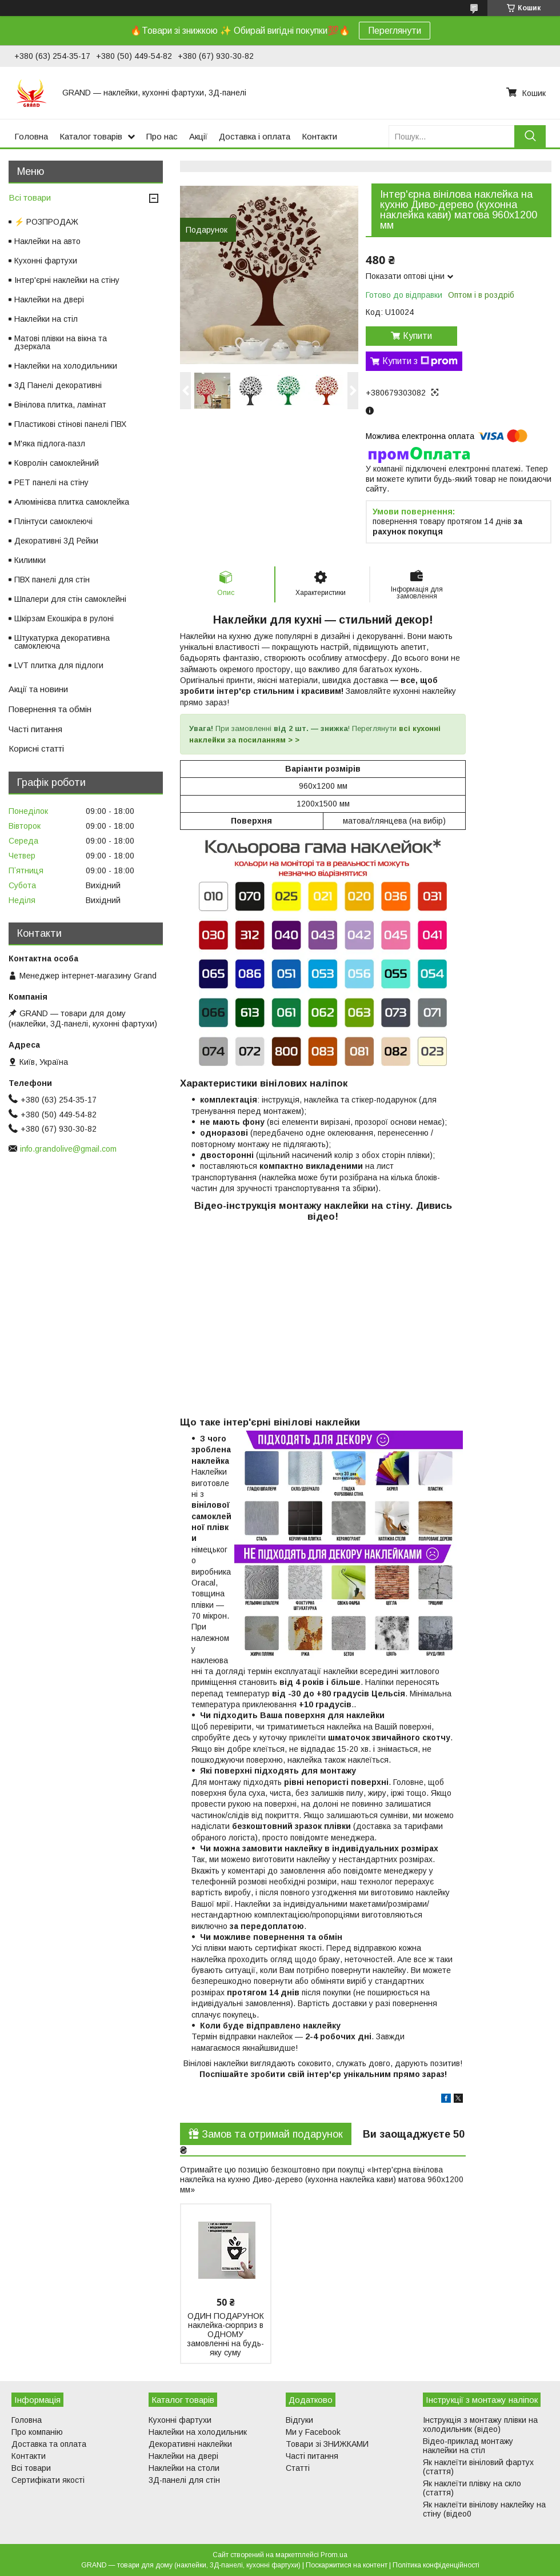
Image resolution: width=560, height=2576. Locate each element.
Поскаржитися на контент (346, 2565)
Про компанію (37, 2432)
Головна (31, 136)
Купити (417, 336)
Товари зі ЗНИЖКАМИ (327, 2444)
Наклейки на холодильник (198, 2432)
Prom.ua (334, 2555)
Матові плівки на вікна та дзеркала (60, 342)
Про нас (162, 136)
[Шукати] (530, 136)
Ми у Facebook (313, 2432)
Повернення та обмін (50, 709)
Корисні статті (36, 748)
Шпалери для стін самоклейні (70, 599)
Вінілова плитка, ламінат (60, 404)
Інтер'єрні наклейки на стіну (66, 280)
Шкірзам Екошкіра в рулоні (64, 618)
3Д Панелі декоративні (58, 385)
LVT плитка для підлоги (58, 665)
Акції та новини (38, 689)
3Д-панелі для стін (184, 2480)
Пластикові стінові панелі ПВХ (70, 424)
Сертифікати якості (48, 2480)
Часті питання (35, 729)
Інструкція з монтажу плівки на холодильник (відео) (480, 2424)
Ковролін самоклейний (56, 463)
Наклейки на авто (47, 241)
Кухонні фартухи (45, 260)
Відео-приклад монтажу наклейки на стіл (468, 2446)
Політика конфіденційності (436, 2565)
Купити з (420, 361)
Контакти (319, 136)
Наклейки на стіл (46, 319)
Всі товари (30, 197)
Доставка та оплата (48, 2444)
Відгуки (299, 2420)
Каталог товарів (90, 136)
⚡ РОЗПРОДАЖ (46, 221)
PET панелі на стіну (51, 482)
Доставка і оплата (254, 136)
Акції (198, 136)
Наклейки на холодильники (65, 365)
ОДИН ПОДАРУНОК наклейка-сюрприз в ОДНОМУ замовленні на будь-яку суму (225, 2334)
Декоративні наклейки (190, 2444)
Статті (298, 2468)
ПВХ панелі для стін (52, 579)
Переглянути (394, 30)
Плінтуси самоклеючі (53, 521)
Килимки (30, 560)
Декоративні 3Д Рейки (56, 540)
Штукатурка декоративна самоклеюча (62, 641)
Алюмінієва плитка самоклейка (71, 501)
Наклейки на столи (184, 2468)
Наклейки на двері (49, 299)
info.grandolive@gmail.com (68, 1148)
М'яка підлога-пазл (49, 443)
